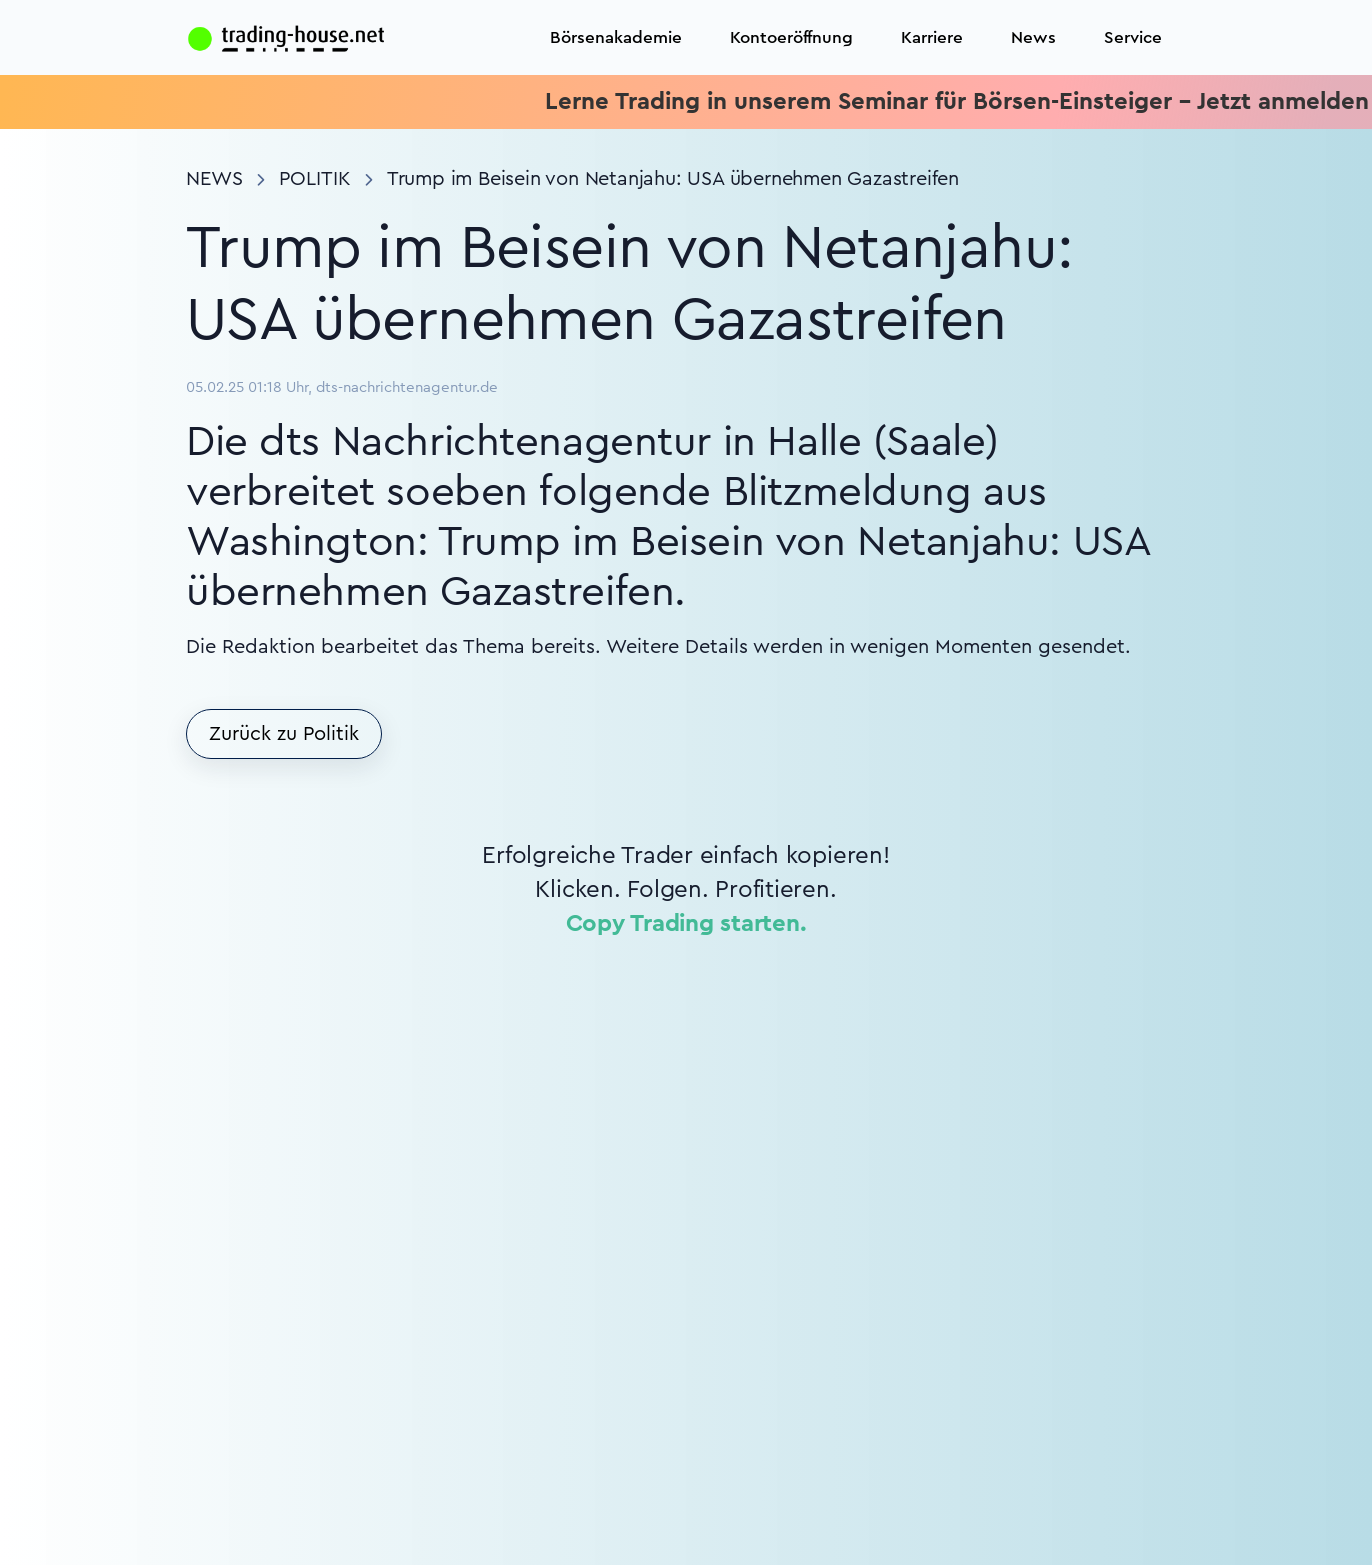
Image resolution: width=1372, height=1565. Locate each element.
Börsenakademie (616, 37)
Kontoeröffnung (791, 37)
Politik (315, 179)
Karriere (932, 37)
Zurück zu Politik (284, 734)
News (1033, 37)
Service (1133, 37)
